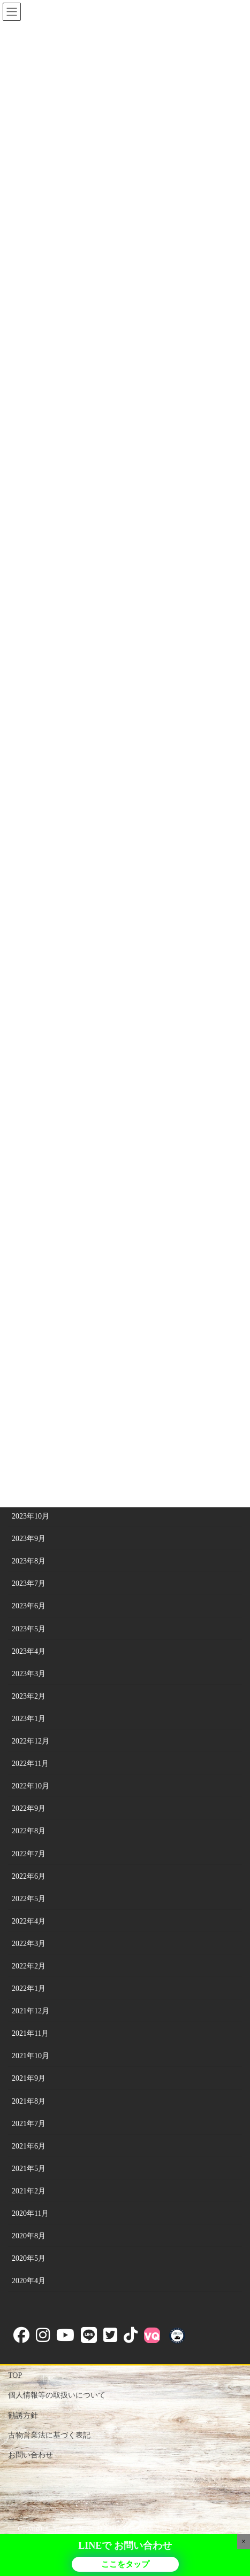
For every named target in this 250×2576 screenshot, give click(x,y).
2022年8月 (29, 1831)
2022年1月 (29, 1988)
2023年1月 (29, 1719)
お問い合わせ (30, 2455)
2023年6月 (29, 1606)
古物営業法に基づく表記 (49, 2435)
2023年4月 (29, 1651)
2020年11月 (30, 2213)
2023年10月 (30, 1516)
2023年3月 (29, 1674)
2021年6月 (29, 2146)
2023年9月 (29, 1539)
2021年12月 (30, 2011)
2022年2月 (29, 1966)
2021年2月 (29, 2191)
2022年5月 (29, 1899)
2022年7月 (29, 1854)
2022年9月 (29, 1808)
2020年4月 (29, 2281)
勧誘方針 (23, 2415)
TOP (15, 2375)
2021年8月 (29, 2101)
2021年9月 (29, 2078)
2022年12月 (30, 1741)
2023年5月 (29, 1629)
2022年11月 (30, 1764)
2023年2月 (29, 1696)
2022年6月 (29, 1876)
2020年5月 (29, 2258)
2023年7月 (29, 1583)
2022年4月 (29, 1921)
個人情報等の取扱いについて (56, 2395)
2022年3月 (29, 1944)
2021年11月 (30, 2033)
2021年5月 (29, 2169)
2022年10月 (30, 1786)
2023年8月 (29, 1561)
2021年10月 (30, 2056)
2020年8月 (29, 2236)
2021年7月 (29, 2124)
